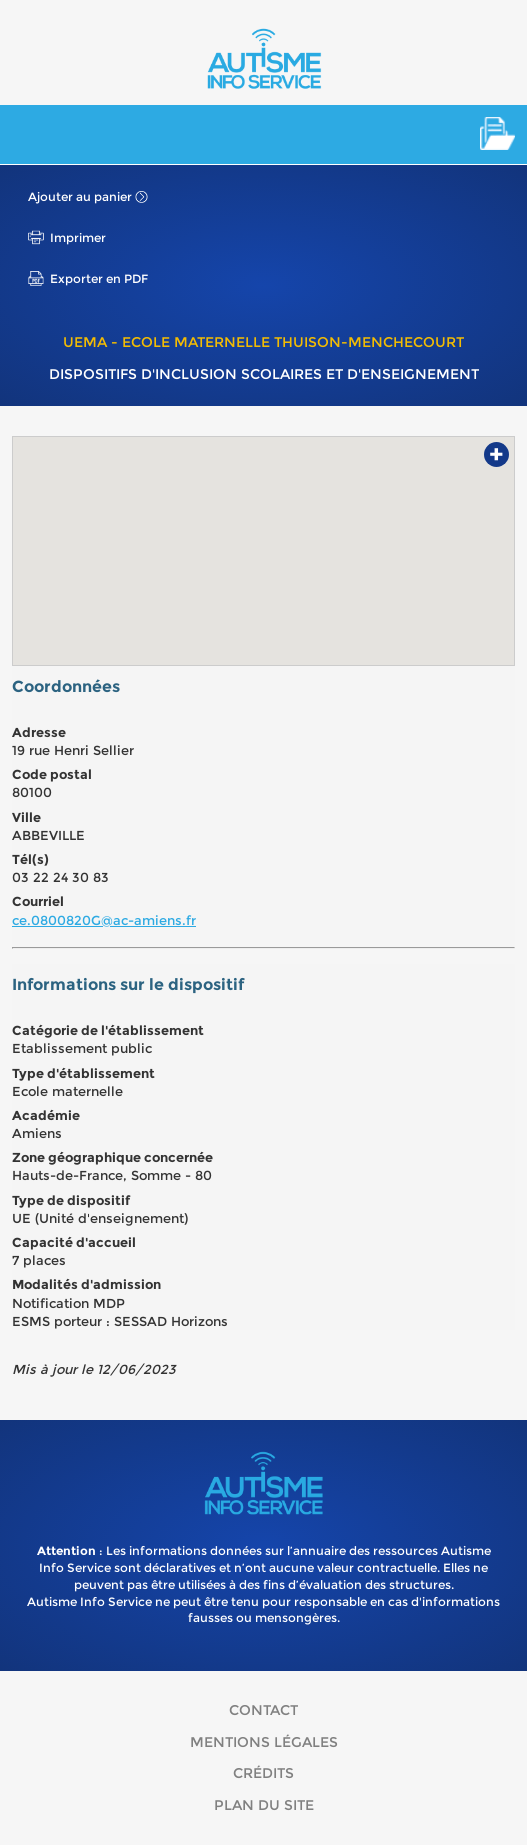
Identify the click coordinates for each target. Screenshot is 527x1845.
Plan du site (264, 1805)
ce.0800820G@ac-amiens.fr (104, 920)
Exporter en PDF (99, 278)
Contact (263, 1710)
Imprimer (78, 237)
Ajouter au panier (80, 196)
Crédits (263, 1773)
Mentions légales (264, 1742)
